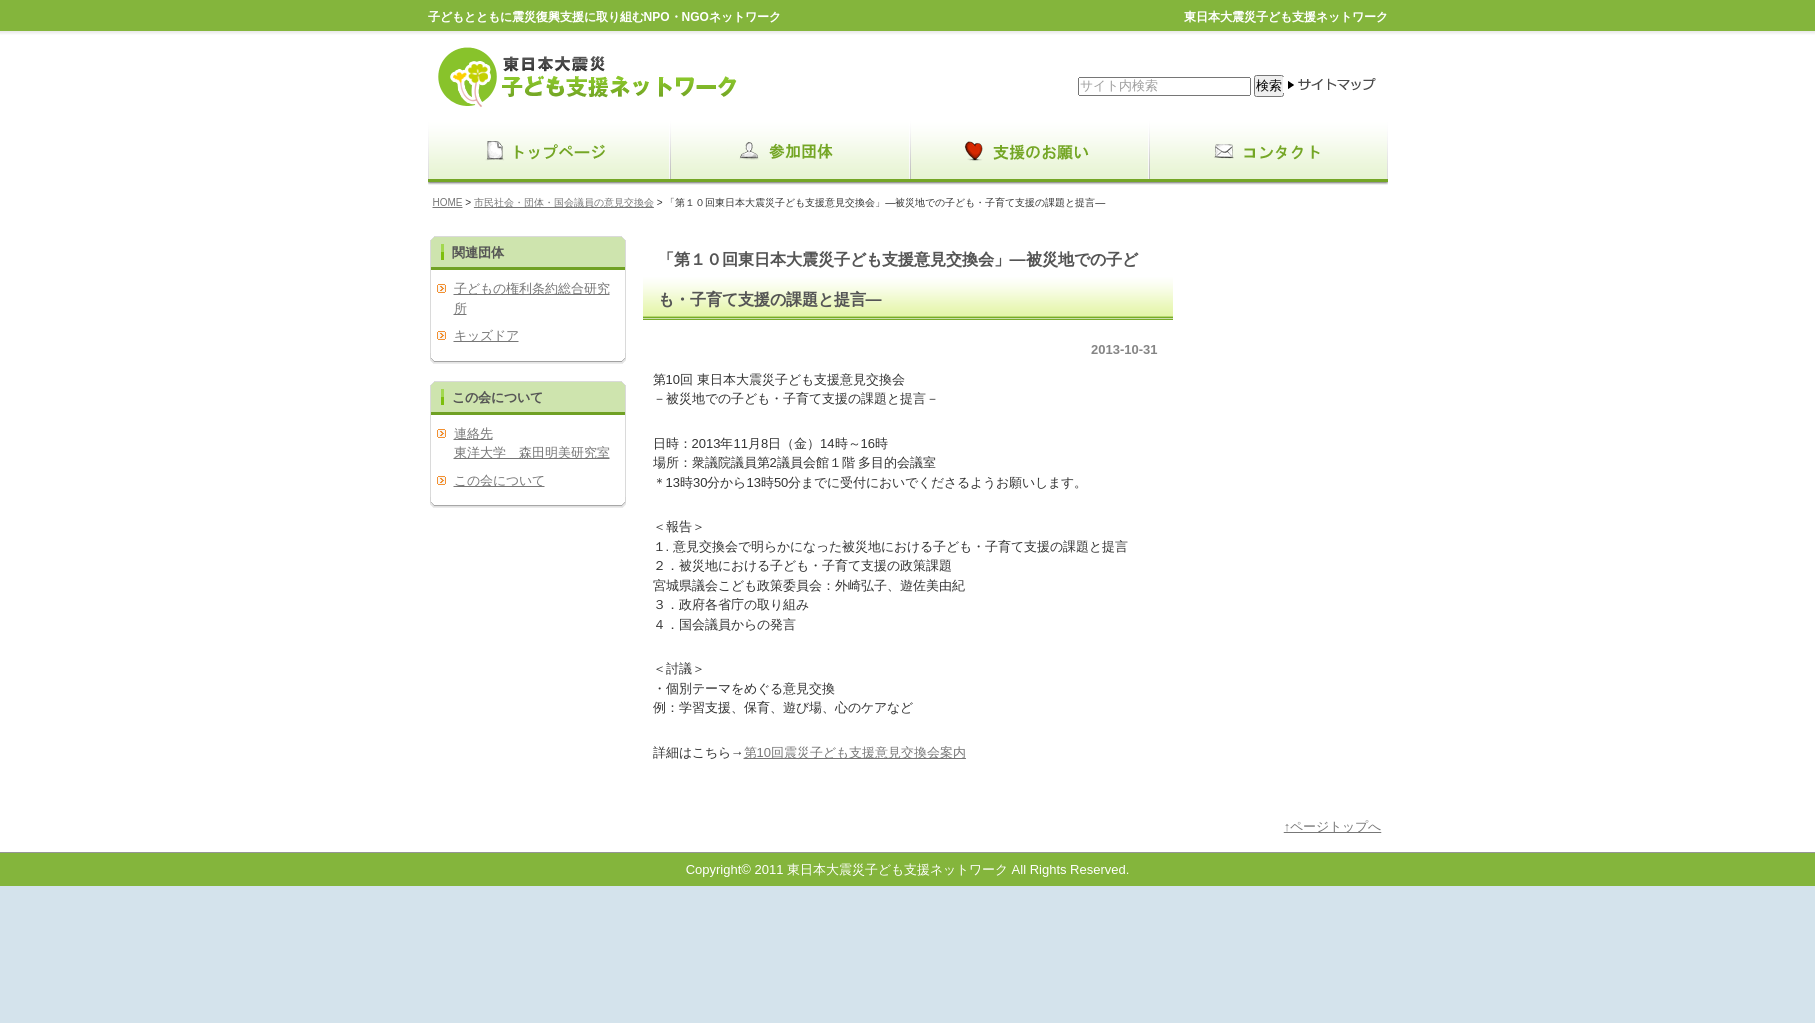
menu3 (1268, 152)
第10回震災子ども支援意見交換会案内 (855, 752)
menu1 (788, 152)
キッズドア (486, 335)
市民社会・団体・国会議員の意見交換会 (564, 202)
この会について (499, 480)
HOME (448, 202)
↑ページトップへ (1333, 826)
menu (548, 152)
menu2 (1028, 152)
